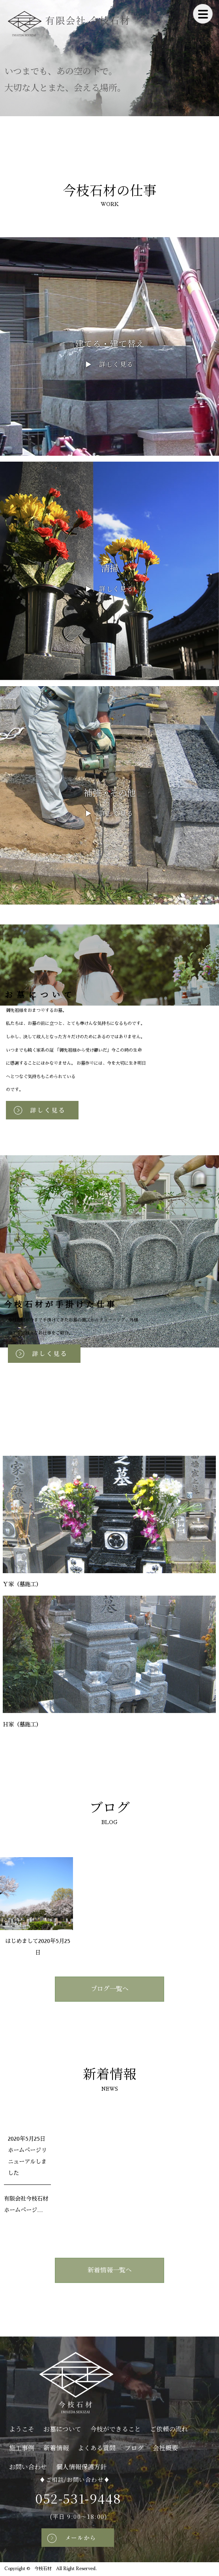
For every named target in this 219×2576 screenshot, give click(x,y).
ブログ (134, 2447)
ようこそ (21, 2428)
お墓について (62, 2428)
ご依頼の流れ (169, 2428)
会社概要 (165, 2447)
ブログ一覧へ (110, 1989)
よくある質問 (97, 2447)
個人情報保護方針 (81, 2466)
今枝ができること (115, 2428)
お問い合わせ (28, 2466)
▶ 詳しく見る (109, 364)
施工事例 (21, 2447)
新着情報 (56, 2447)
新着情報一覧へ (110, 2270)
